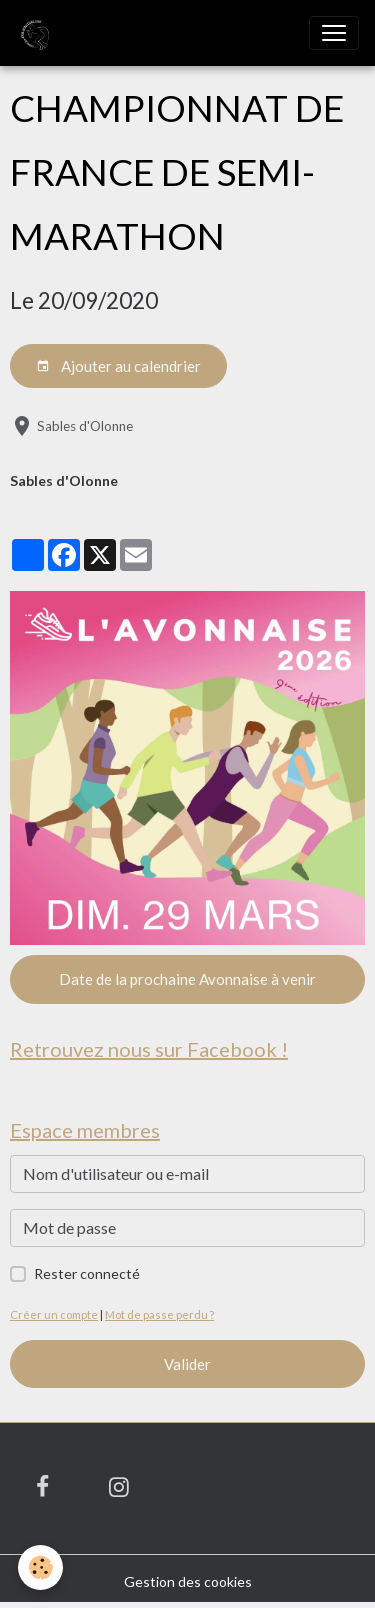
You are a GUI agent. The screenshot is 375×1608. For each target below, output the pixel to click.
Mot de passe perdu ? (159, 1314)
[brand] (36, 33)
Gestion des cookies (188, 1581)
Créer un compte (54, 1314)
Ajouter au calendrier (118, 366)
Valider (187, 1364)
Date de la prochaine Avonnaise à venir (187, 979)
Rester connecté (87, 1273)
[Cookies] (40, 1567)
